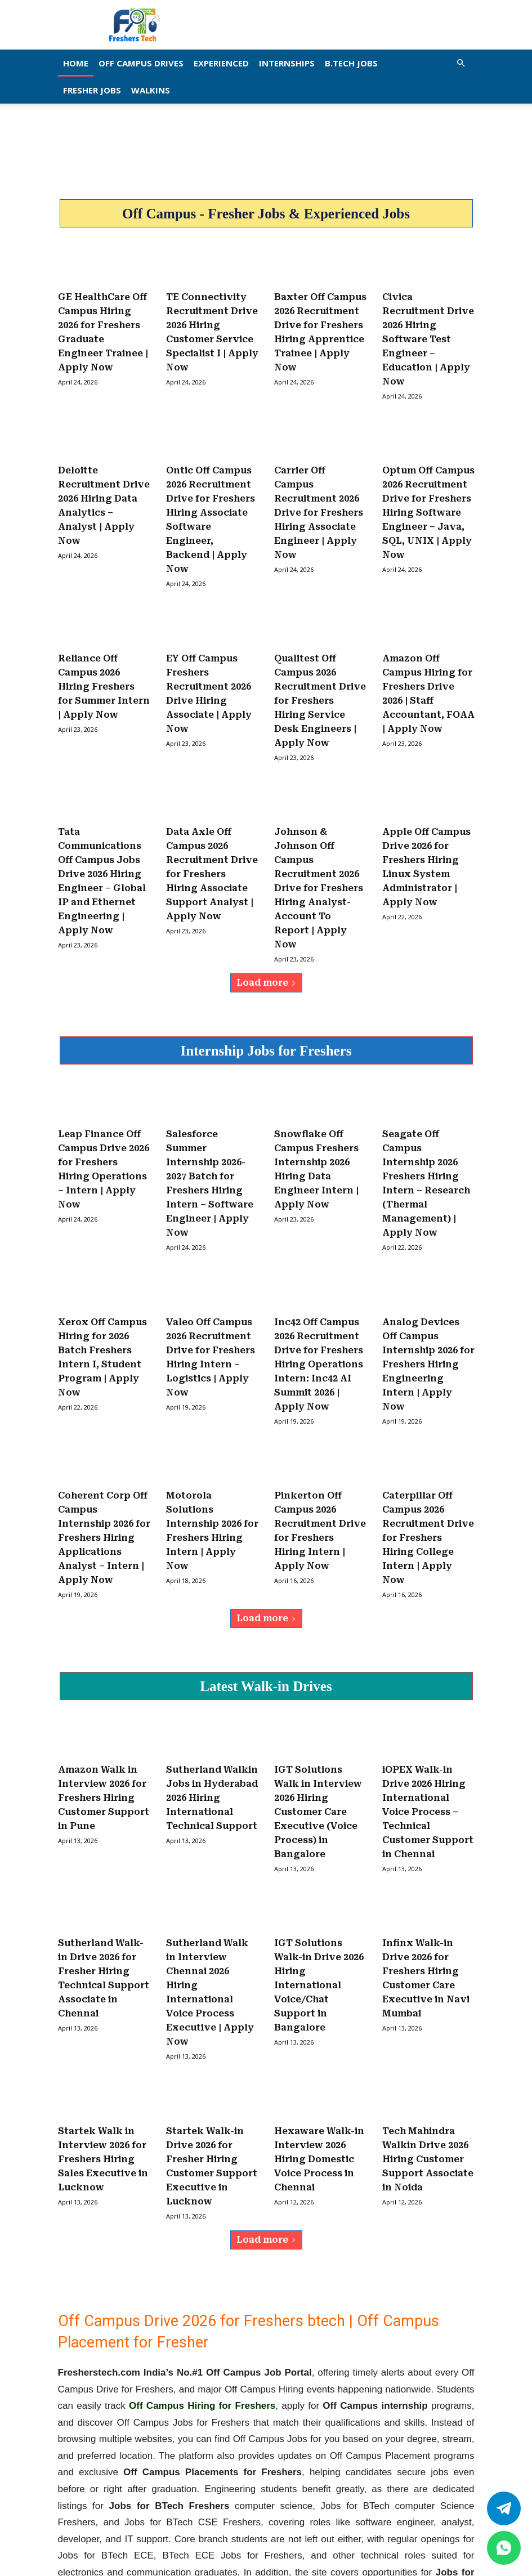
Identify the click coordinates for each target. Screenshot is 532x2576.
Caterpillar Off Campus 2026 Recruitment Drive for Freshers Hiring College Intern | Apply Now (428, 1453)
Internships (287, 63)
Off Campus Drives (141, 63)
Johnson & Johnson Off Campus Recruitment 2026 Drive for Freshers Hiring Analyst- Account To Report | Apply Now (318, 843)
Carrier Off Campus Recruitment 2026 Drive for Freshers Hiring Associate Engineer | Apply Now (318, 494)
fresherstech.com (385, 2480)
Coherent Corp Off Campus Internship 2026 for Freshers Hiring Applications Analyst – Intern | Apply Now (104, 1453)
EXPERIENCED (221, 63)
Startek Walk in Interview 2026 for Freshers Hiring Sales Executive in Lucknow (103, 2040)
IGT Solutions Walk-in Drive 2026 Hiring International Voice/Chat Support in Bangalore (319, 1877)
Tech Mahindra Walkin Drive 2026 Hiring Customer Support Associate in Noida (427, 2040)
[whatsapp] (504, 2548)
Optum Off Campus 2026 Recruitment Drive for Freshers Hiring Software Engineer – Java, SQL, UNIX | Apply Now (428, 494)
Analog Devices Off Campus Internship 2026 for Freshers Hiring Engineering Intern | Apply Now (428, 1292)
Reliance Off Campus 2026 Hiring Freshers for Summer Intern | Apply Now (104, 657)
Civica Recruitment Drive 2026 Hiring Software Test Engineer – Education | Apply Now (428, 332)
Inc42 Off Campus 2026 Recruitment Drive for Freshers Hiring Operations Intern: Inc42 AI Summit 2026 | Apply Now (318, 1292)
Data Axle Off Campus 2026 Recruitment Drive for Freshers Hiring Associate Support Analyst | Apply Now (212, 830)
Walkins (150, 90)
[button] (461, 62)
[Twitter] (504, 2508)
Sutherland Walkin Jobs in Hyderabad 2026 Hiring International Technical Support (212, 1704)
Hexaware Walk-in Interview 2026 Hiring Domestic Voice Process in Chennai (319, 2040)
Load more (266, 930)
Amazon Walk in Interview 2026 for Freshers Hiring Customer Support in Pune (103, 1704)
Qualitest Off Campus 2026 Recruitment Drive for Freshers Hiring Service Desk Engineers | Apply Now (320, 669)
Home (75, 63)
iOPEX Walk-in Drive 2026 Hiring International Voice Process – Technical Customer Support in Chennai (427, 1716)
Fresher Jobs (92, 90)
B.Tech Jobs (351, 63)
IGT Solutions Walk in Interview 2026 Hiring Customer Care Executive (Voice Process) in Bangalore (318, 1716)
